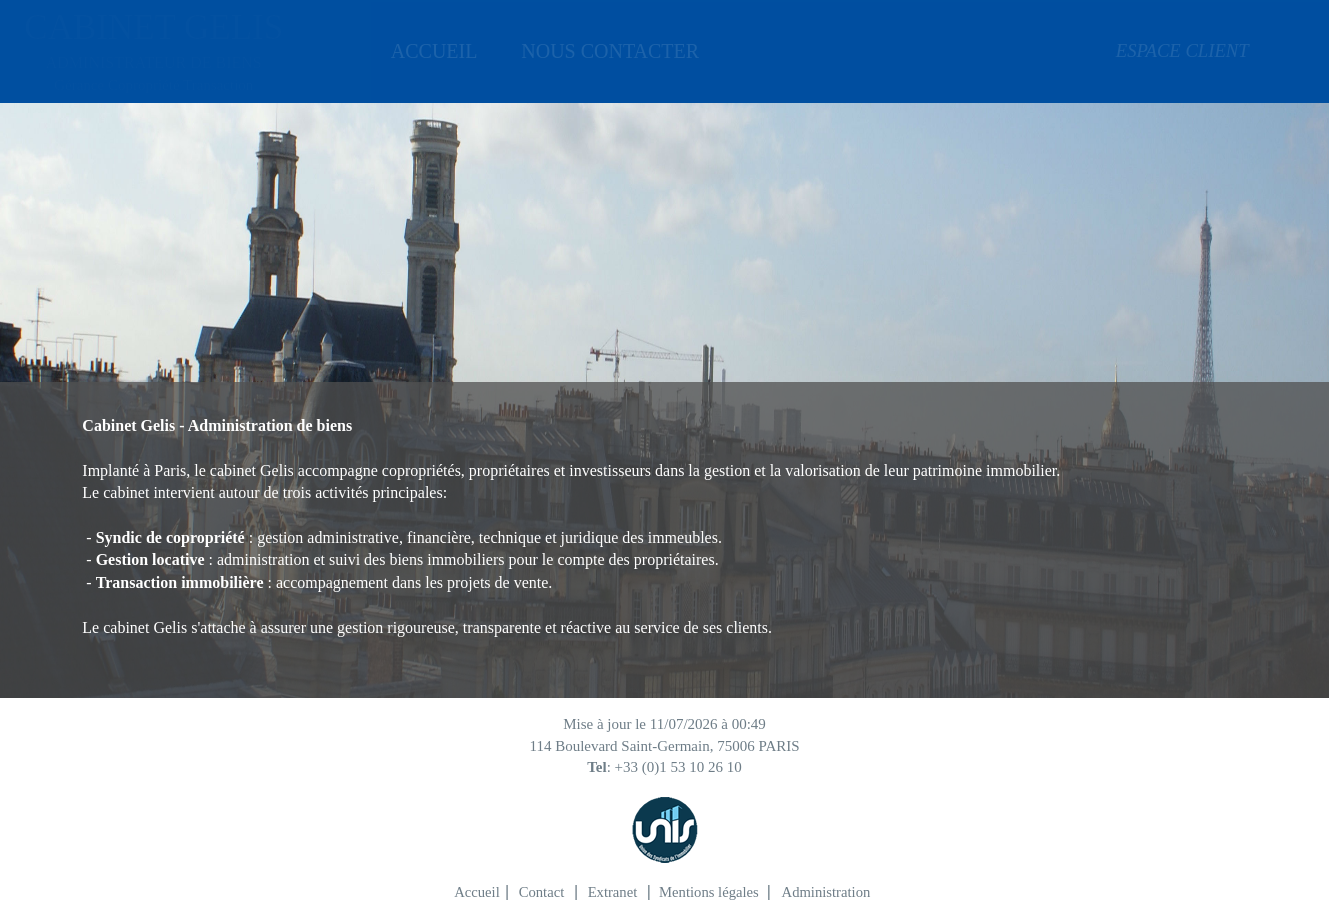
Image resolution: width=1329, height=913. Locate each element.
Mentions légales (709, 892)
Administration (826, 892)
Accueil (477, 892)
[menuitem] (429, 51)
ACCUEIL (429, 51)
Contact (542, 892)
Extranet (613, 892)
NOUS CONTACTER (594, 51)
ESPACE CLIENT (1125, 50)
